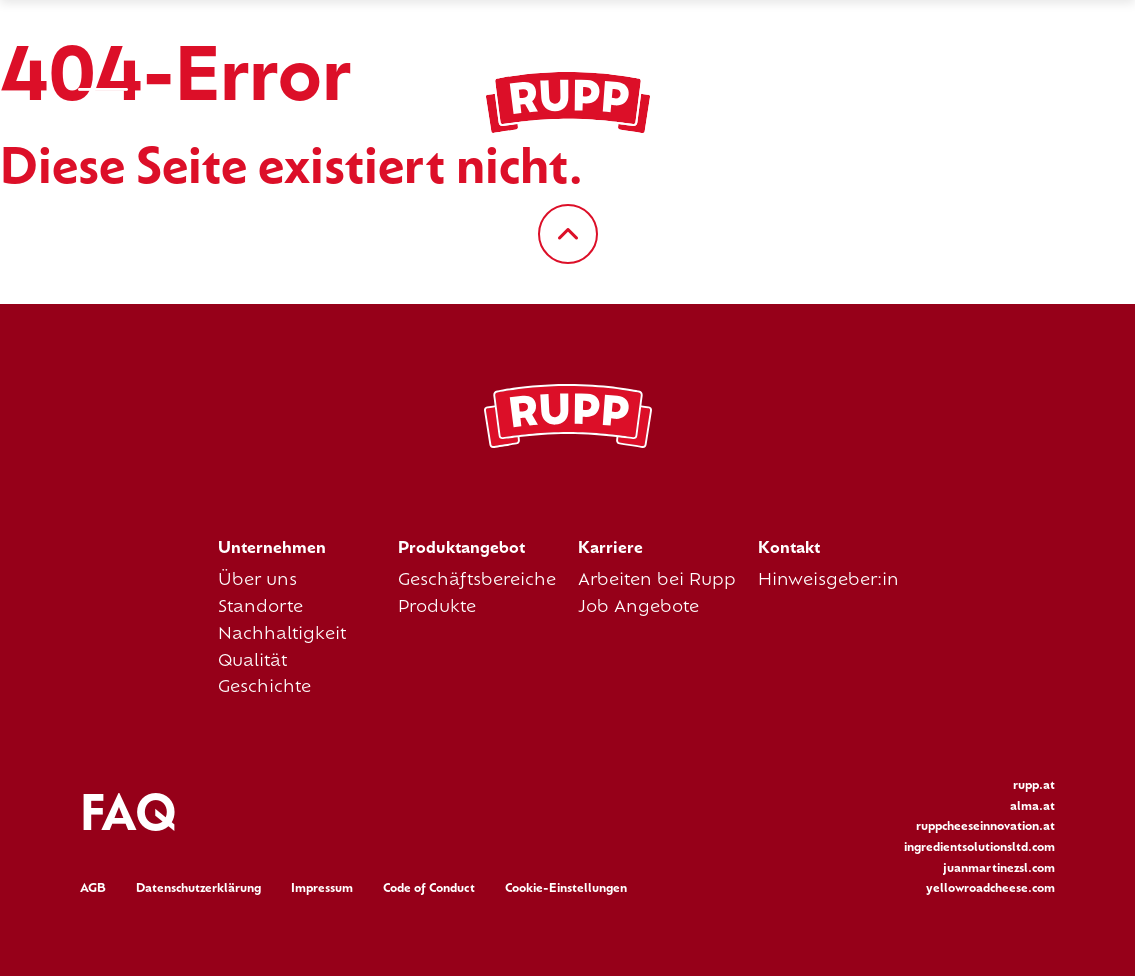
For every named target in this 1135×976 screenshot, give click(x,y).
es (976, 103)
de (897, 103)
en (938, 103)
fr (1013, 103)
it (1047, 103)
